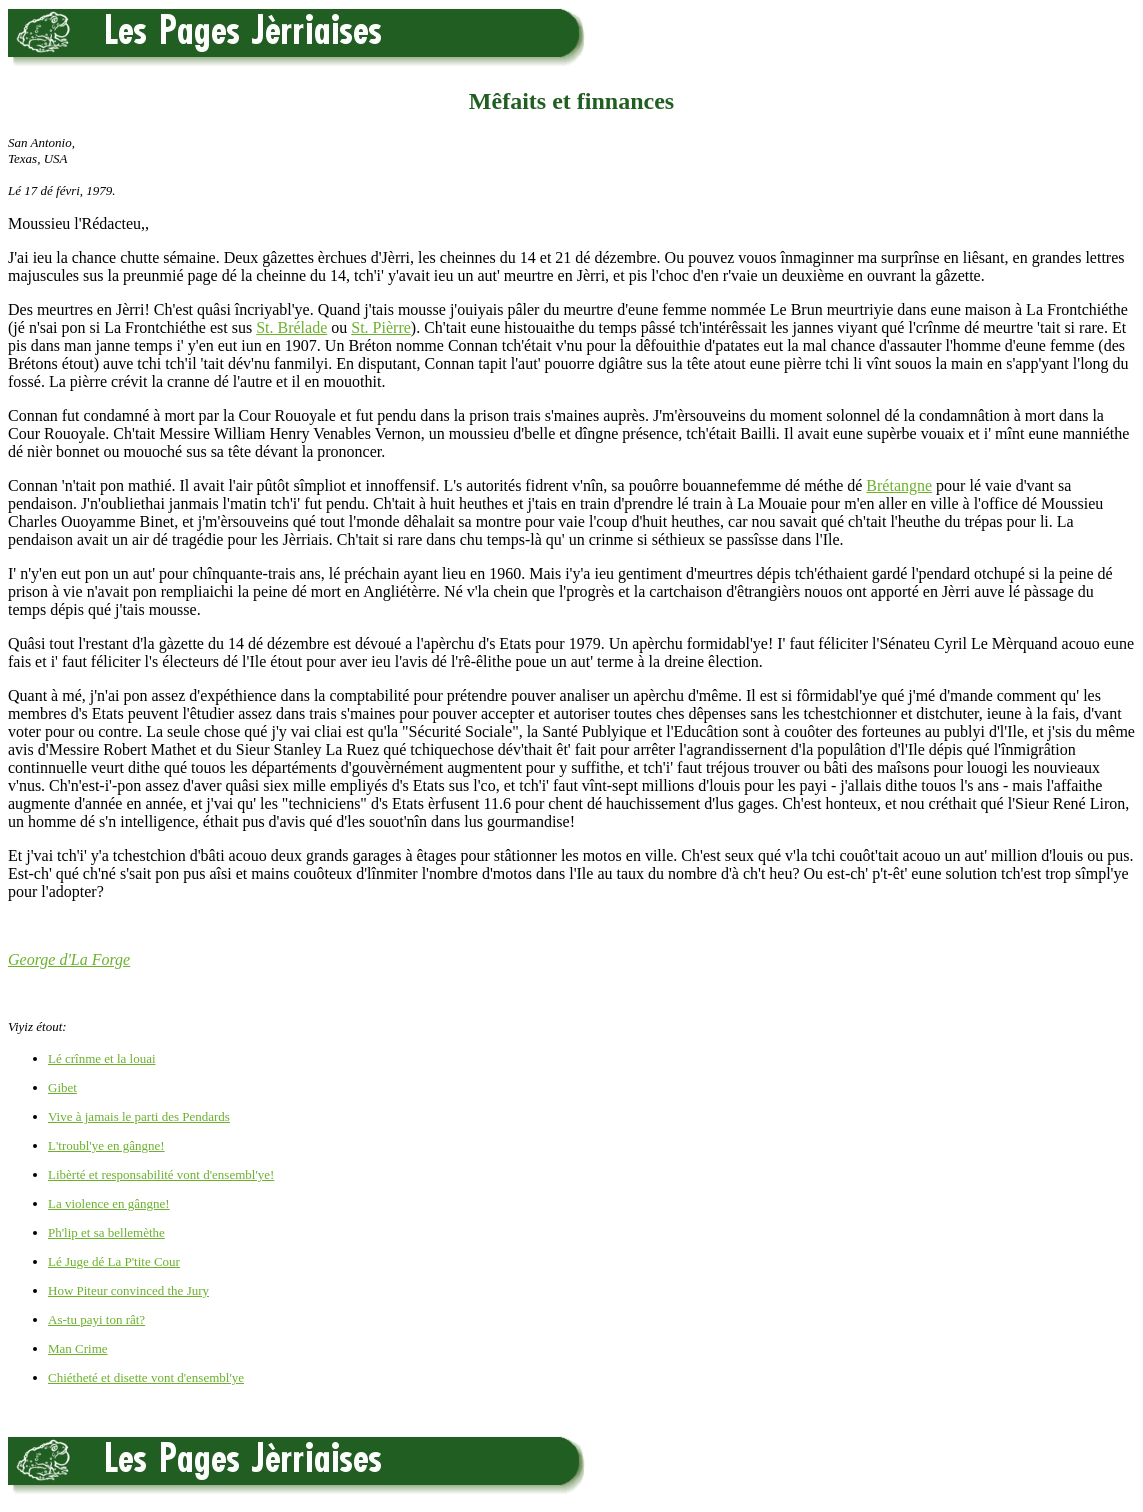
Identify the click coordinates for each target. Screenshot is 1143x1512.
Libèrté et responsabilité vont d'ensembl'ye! (161, 1174)
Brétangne (899, 485)
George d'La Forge (69, 959)
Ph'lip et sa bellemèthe (106, 1232)
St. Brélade (291, 327)
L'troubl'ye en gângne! (106, 1145)
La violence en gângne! (109, 1203)
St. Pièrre (381, 327)
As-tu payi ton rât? (96, 1319)
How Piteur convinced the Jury (128, 1290)
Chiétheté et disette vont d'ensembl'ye (146, 1377)
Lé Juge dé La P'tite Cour (114, 1261)
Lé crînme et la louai (102, 1058)
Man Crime (78, 1348)
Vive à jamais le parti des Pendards (139, 1116)
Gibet (62, 1087)
